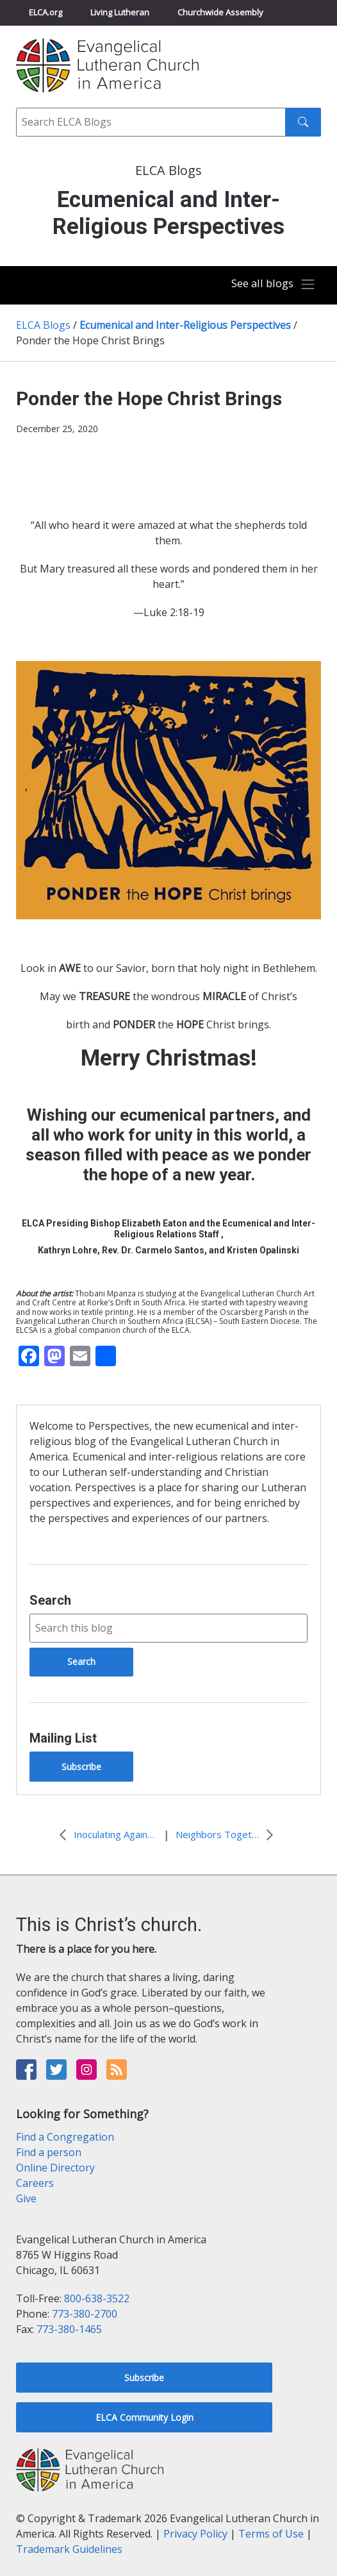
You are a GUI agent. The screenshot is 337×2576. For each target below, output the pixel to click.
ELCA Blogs (43, 325)
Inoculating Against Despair (115, 1834)
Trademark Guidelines (69, 2549)
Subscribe (81, 1767)
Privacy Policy (195, 2534)
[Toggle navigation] (273, 284)
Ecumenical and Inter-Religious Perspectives (185, 325)
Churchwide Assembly (220, 12)
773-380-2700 (84, 2314)
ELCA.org (45, 12)
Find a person (48, 2152)
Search (50, 1600)
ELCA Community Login (144, 2417)
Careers (35, 2183)
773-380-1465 (69, 2329)
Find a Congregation (65, 2137)
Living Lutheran (119, 12)
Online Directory (55, 2168)
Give (26, 2198)
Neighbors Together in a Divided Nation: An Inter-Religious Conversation (217, 1834)
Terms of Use (271, 2534)
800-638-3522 (96, 2298)
